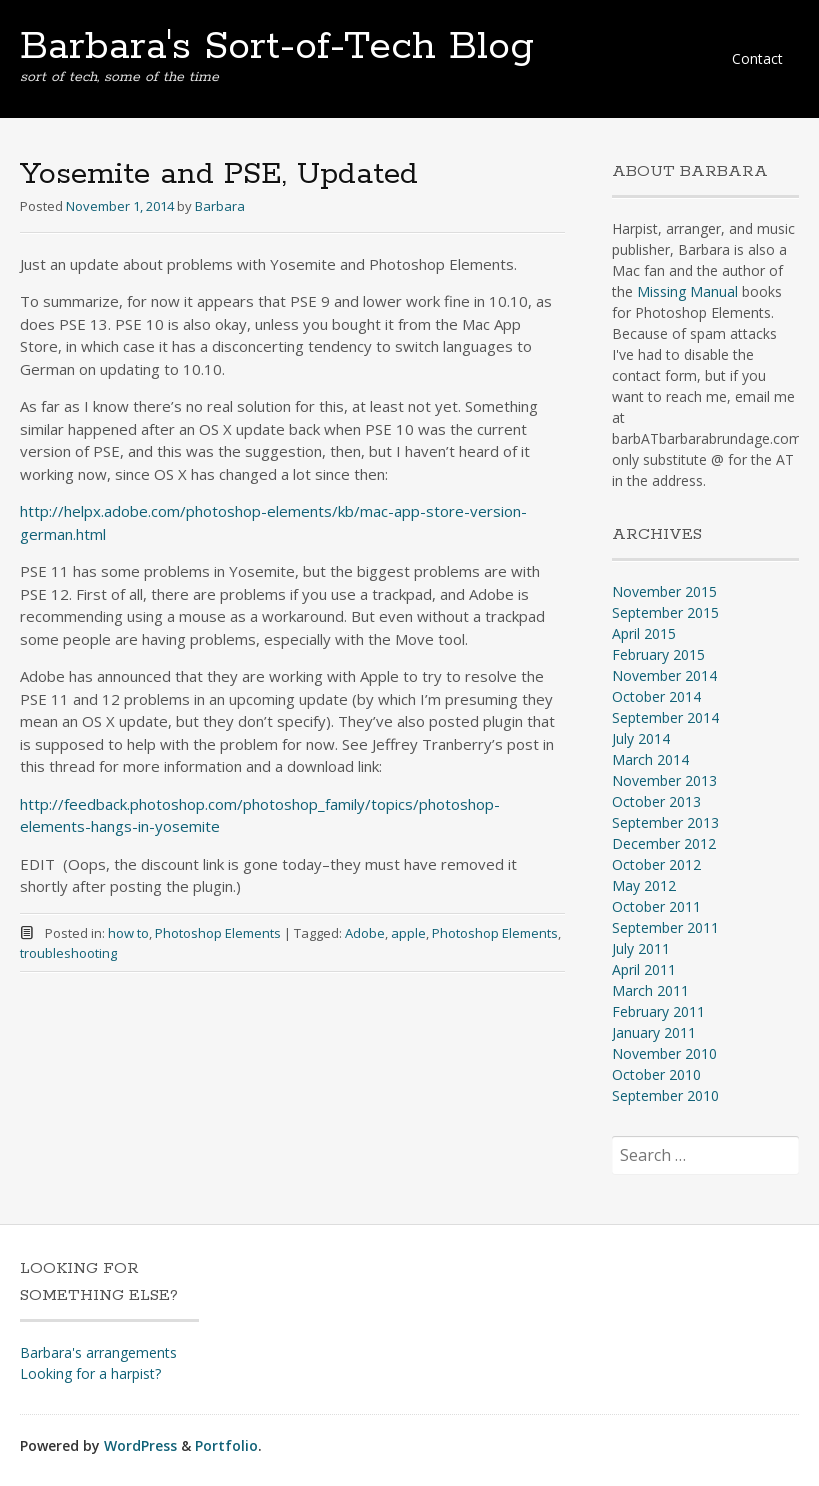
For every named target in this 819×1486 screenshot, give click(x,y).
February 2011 (658, 1011)
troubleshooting (68, 953)
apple (408, 933)
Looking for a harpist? (90, 1373)
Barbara (220, 206)
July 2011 (641, 948)
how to (128, 933)
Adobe (365, 933)
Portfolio (226, 1445)
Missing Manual (687, 291)
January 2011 (654, 1032)
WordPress (140, 1445)
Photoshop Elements (218, 933)
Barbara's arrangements (98, 1352)
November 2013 (664, 780)
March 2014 (650, 759)
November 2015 (664, 591)
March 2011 (650, 990)
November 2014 (664, 675)
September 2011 (665, 927)
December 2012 (664, 843)
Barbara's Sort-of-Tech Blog (277, 47)
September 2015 (665, 612)
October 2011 (656, 906)
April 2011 (644, 969)
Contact (757, 58)
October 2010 (656, 1074)
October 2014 (656, 696)
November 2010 (664, 1053)
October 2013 (656, 801)
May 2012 (644, 885)
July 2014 (641, 738)
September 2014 (665, 717)
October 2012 (656, 864)
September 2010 (665, 1095)
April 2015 (644, 633)
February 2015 (658, 654)
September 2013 (665, 822)
